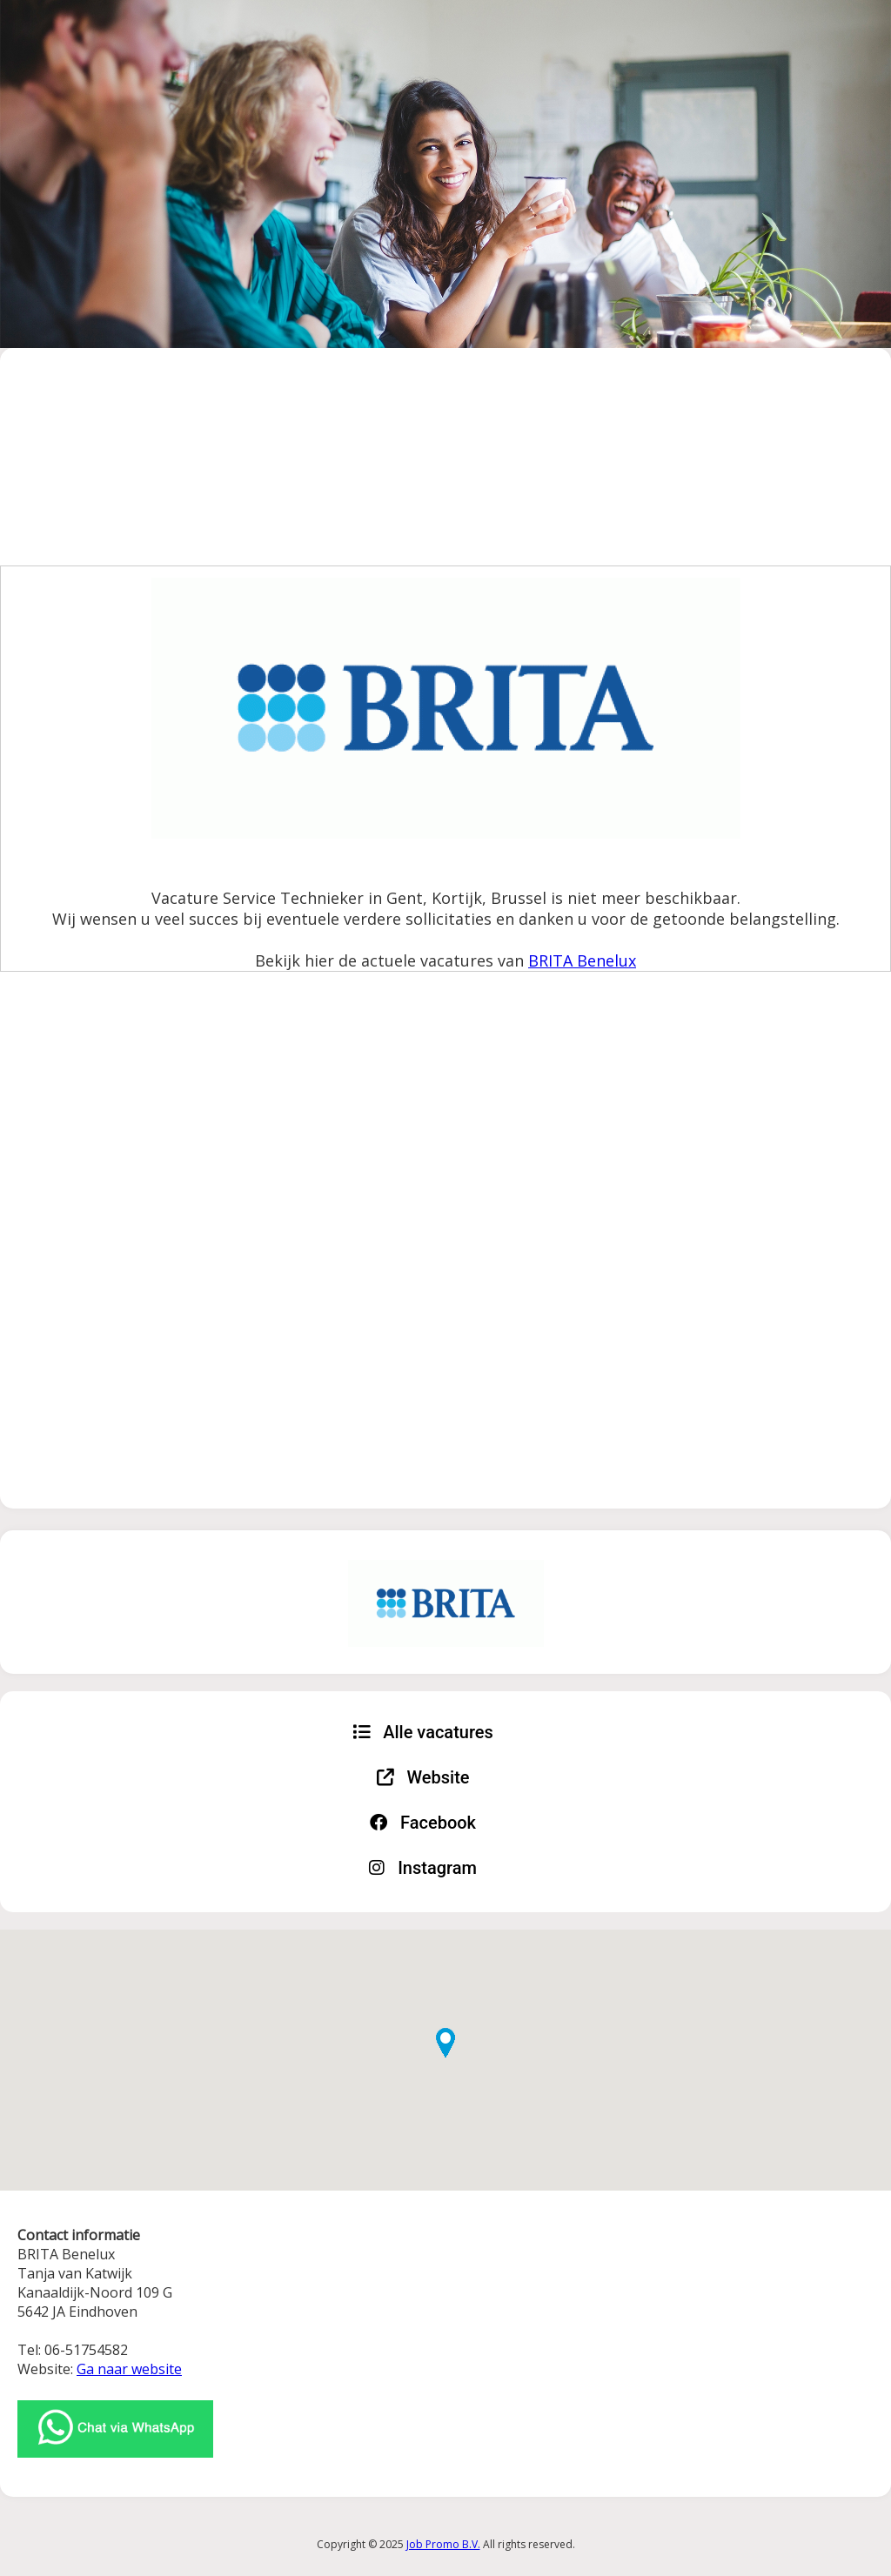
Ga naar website (129, 2369)
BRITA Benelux (582, 960)
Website (423, 1777)
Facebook (423, 1822)
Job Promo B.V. (443, 2544)
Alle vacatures (422, 1732)
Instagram (423, 1867)
